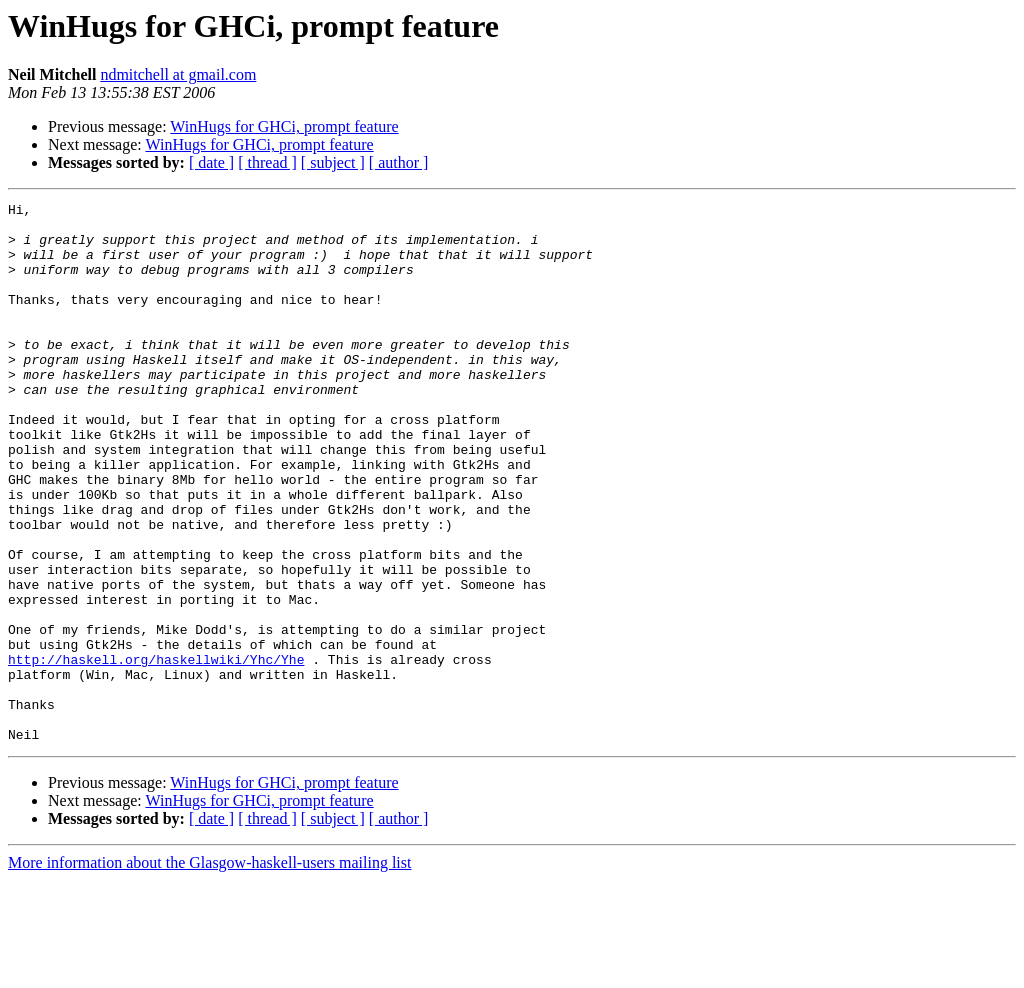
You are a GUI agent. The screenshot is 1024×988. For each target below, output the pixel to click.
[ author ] (399, 162)
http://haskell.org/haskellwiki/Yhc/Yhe (156, 752)
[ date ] (211, 162)
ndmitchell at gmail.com (178, 74)
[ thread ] (267, 162)
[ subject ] (333, 162)
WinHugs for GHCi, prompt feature (284, 126)
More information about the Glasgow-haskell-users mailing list (209, 970)
